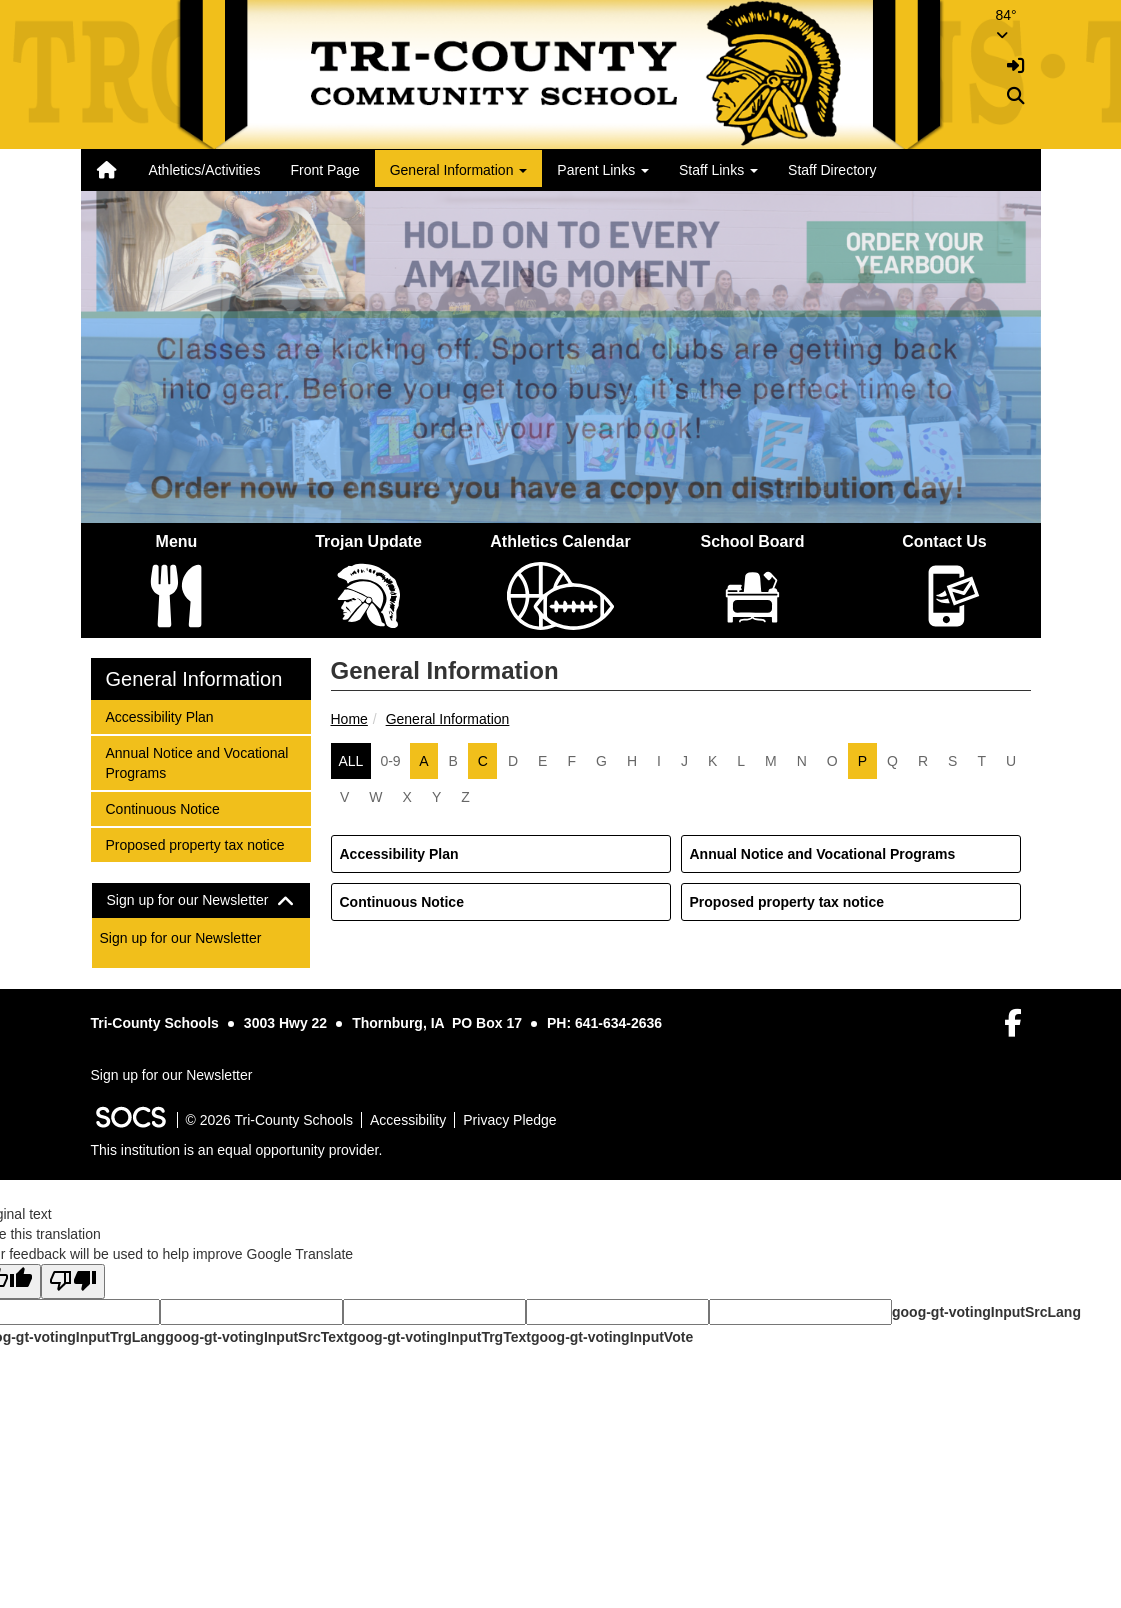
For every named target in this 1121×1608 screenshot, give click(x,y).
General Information (448, 719)
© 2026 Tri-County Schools (270, 1120)
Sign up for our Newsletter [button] (201, 900)
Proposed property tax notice (787, 902)
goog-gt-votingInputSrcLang (986, 1312)
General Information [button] (459, 170)
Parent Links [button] (603, 170)
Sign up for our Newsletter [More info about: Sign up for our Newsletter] (181, 938)
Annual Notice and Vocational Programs (823, 854)
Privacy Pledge (509, 1120)
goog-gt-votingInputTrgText (439, 1337)
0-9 (390, 761)
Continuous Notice (402, 902)
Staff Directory (832, 170)
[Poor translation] (73, 1281)
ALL (351, 761)
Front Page (324, 170)
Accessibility (408, 1120)
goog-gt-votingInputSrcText (256, 1337)
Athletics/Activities (204, 170)
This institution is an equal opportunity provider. (237, 1150)
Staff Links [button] (718, 170)
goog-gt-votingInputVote (612, 1337)
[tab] (201, 900)
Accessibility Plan (399, 854)
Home (349, 719)
